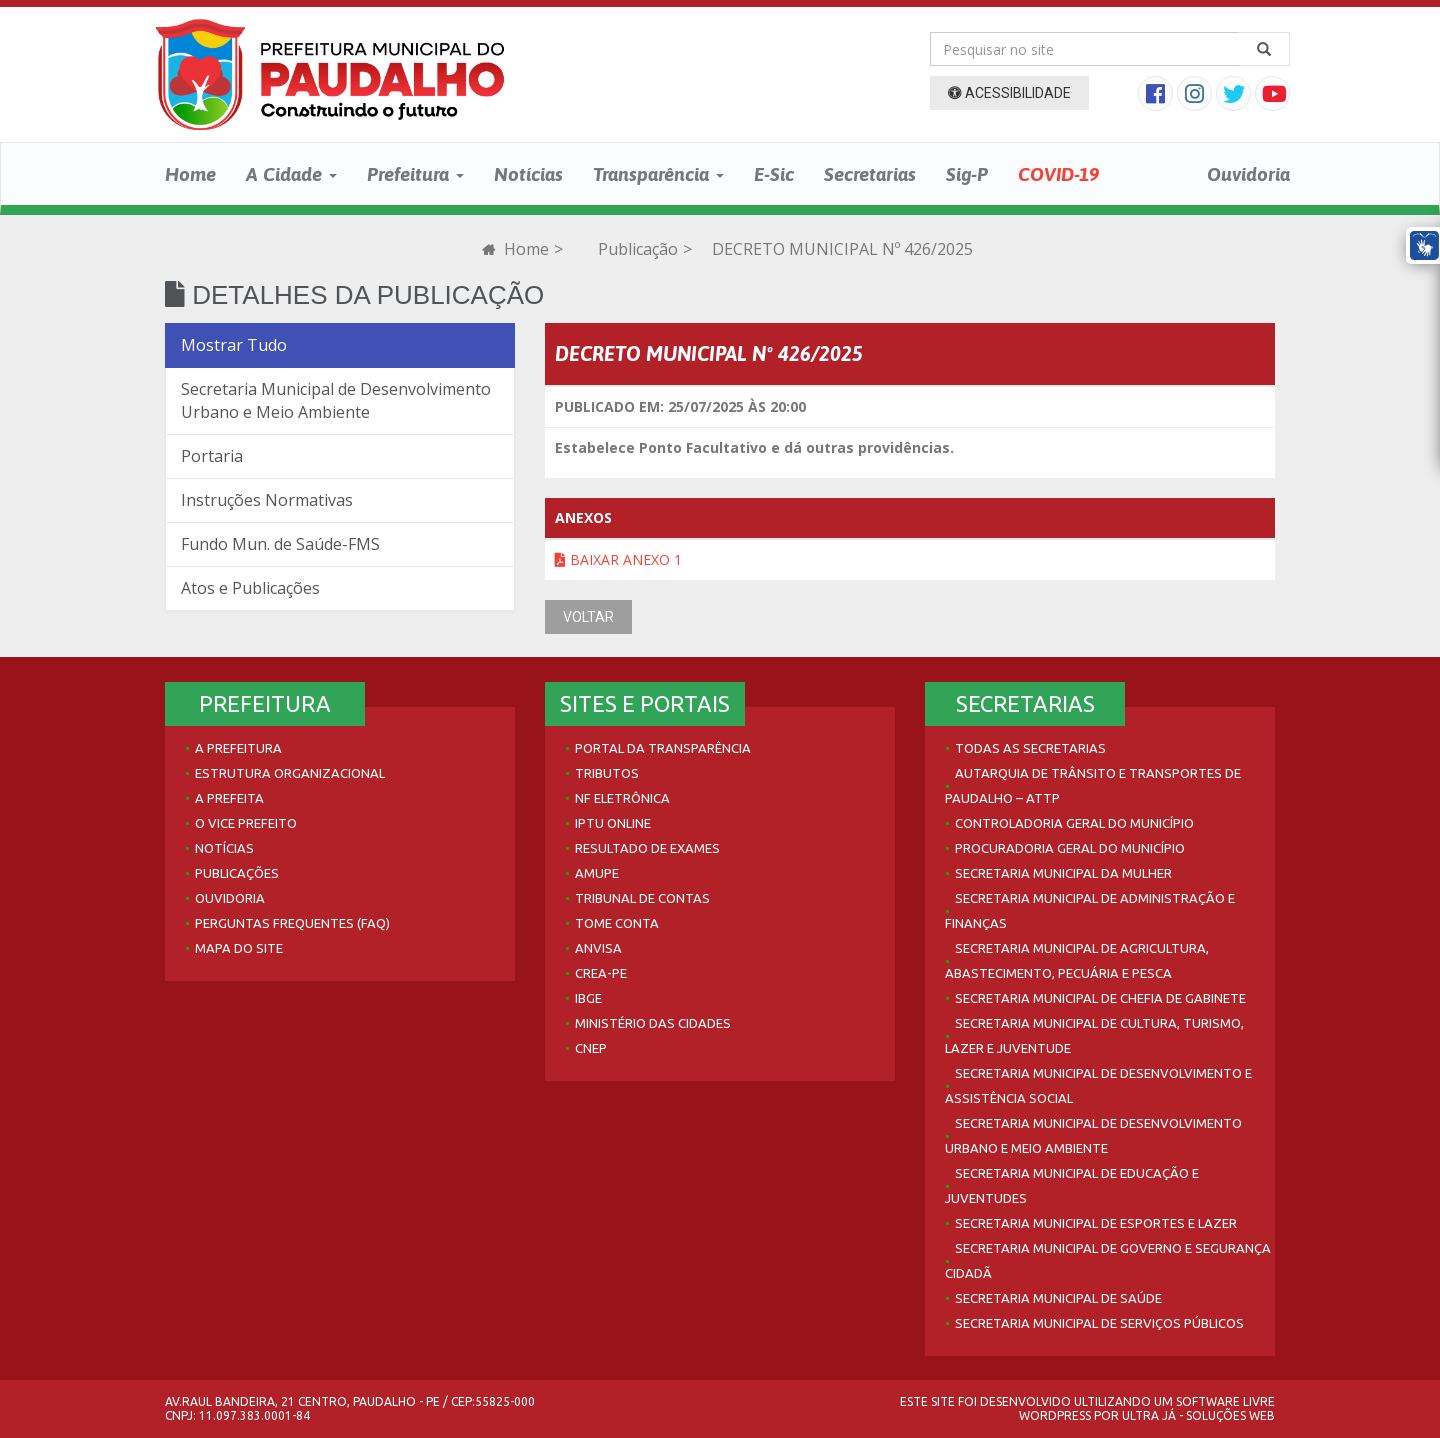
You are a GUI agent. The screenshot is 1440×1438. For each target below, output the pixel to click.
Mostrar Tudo (234, 345)
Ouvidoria (1248, 174)
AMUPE (597, 873)
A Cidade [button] (291, 174)
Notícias (528, 174)
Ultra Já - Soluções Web (1198, 1415)
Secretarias (870, 174)
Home (190, 174)
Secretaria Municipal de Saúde (1058, 1298)
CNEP (591, 1048)
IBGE (588, 998)
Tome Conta (617, 923)
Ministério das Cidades (653, 1023)
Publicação (638, 249)
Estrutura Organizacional (290, 773)
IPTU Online (613, 823)
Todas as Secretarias (1030, 748)
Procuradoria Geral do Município (1070, 848)
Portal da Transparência (663, 748)
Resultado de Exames (647, 848)
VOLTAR (588, 617)
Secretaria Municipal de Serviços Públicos (1099, 1323)
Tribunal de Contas (642, 898)
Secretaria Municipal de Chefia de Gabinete (1100, 998)
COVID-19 (1058, 174)
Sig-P (967, 174)
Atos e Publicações (250, 588)
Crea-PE (601, 973)
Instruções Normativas (267, 500)
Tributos (607, 773)
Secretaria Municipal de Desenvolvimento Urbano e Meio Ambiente (336, 400)
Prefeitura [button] (415, 174)
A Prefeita (229, 798)
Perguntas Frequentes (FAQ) (292, 923)
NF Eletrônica (622, 798)
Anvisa (598, 948)
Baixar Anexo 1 (618, 559)
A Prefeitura (238, 748)
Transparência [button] (658, 174)
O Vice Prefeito (246, 823)
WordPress (1055, 1415)
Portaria (212, 456)
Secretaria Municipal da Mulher (1063, 873)
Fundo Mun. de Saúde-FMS (280, 544)
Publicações (237, 873)
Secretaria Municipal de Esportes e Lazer (1096, 1223)
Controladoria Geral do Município (1074, 823)
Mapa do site (239, 948)
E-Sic (774, 174)
